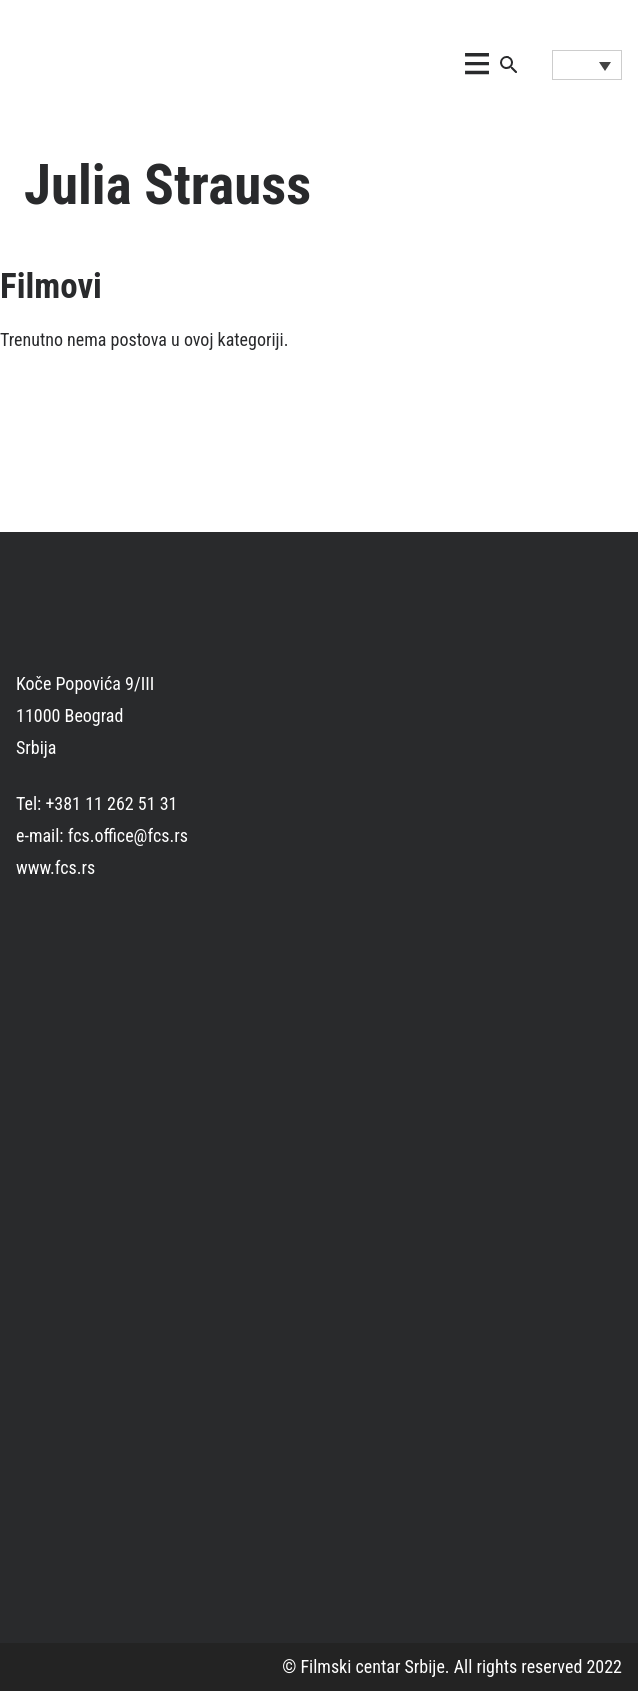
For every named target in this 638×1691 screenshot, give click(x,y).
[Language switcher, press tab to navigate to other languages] (587, 65)
